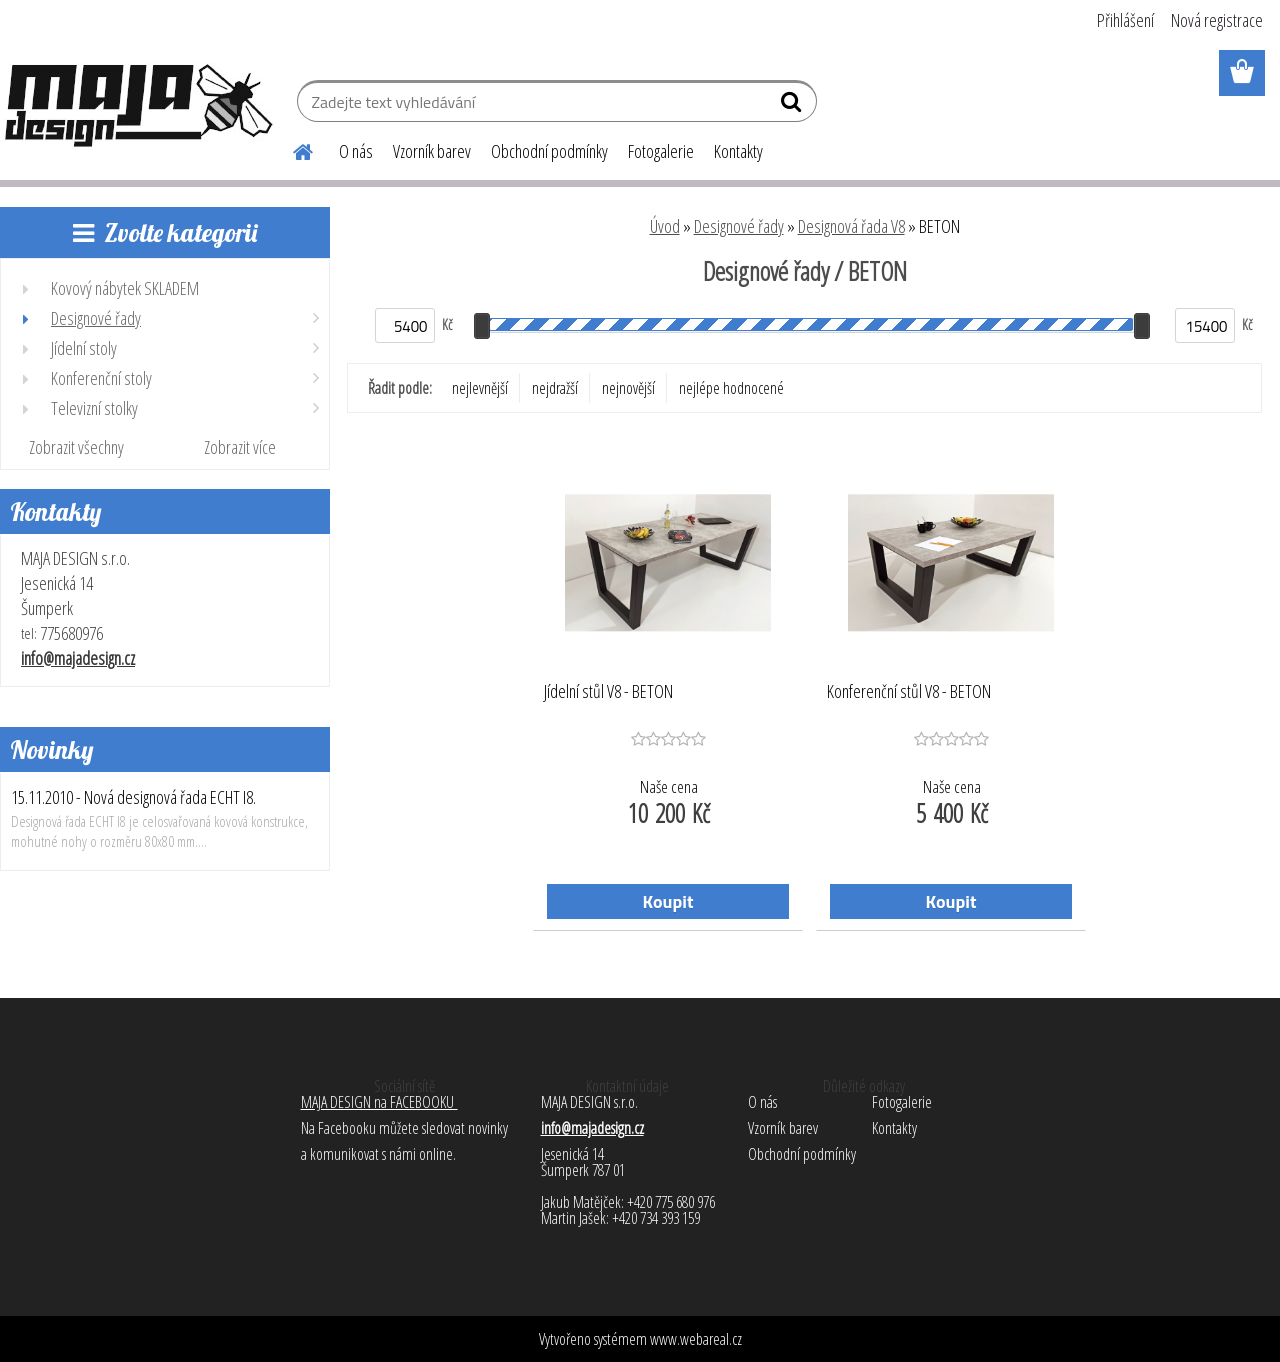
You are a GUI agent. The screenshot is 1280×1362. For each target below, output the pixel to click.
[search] (793, 106)
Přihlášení (1125, 20)
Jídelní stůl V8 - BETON (608, 692)
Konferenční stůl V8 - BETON (909, 692)
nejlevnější (480, 388)
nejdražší (555, 388)
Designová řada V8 (851, 226)
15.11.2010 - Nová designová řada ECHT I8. (133, 797)
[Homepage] (291, 149)
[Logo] (137, 104)
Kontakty (738, 151)
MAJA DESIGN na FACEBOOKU (379, 1102)
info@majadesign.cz (78, 658)
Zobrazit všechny (76, 447)
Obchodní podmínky (549, 151)
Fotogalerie (661, 151)
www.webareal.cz (696, 1339)
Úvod (665, 226)
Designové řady (739, 226)
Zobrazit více (240, 447)
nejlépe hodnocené (731, 388)
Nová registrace (1217, 20)
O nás (356, 151)
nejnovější (628, 388)
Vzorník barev (432, 151)
